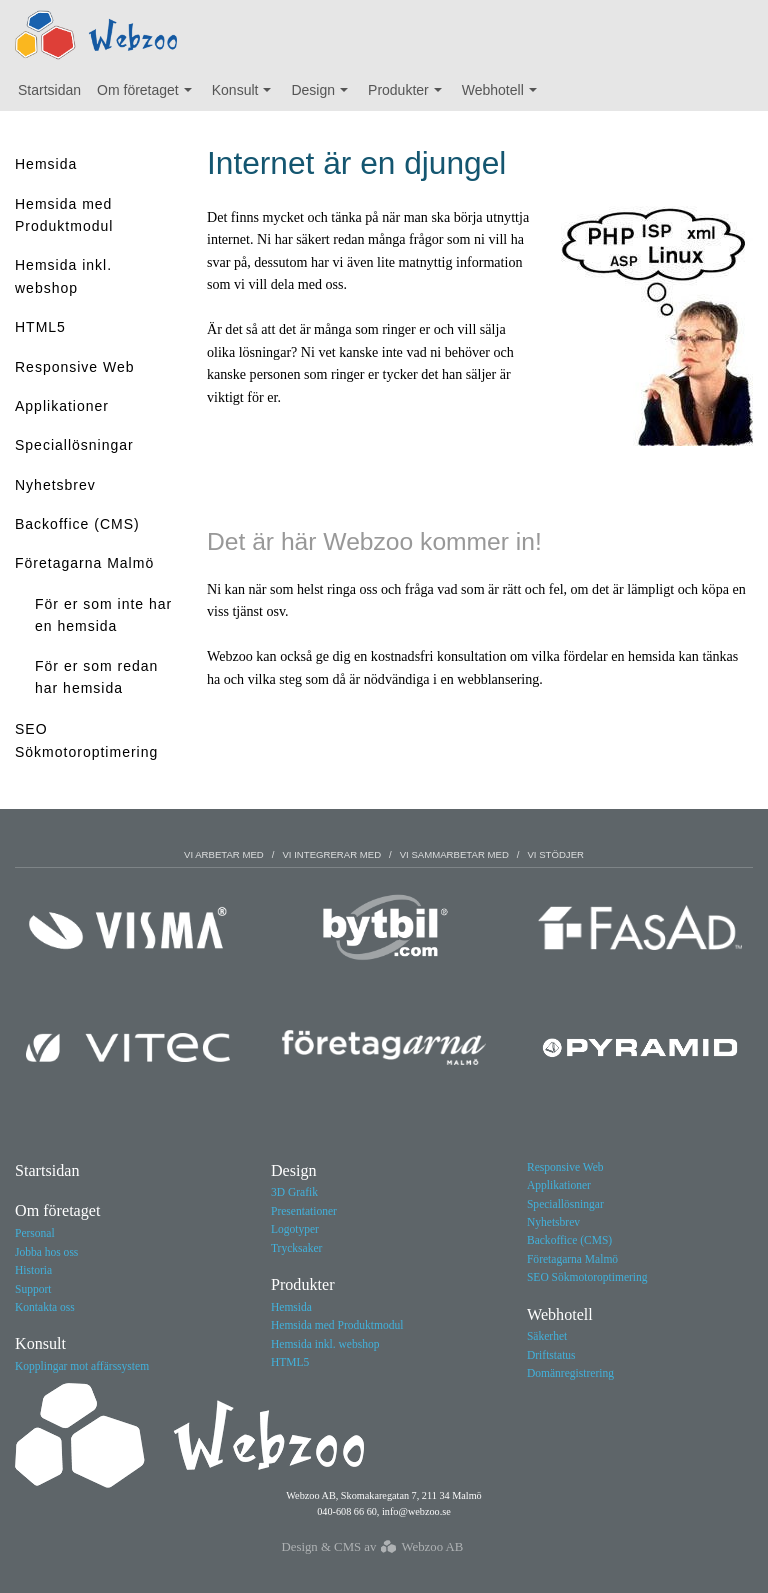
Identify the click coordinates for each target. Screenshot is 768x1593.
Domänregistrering (570, 1373)
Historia (33, 1270)
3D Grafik (294, 1192)
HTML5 (40, 327)
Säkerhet (547, 1336)
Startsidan (49, 90)
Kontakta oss (45, 1307)
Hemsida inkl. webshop (63, 276)
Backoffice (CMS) (77, 524)
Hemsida (46, 164)
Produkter (409, 95)
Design (323, 95)
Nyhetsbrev (55, 485)
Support (33, 1289)
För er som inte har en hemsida (103, 615)
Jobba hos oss (46, 1252)
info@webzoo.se (416, 1511)
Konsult (246, 95)
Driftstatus (551, 1355)
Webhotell (504, 95)
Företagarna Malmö (84, 563)
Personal (35, 1233)
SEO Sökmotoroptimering (86, 740)
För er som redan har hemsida (96, 677)
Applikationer (62, 406)
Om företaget (149, 95)
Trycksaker (296, 1248)
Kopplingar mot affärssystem (82, 1366)
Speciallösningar (74, 445)
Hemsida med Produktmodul (64, 215)
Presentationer (304, 1211)
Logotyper (295, 1229)
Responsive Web (75, 367)
